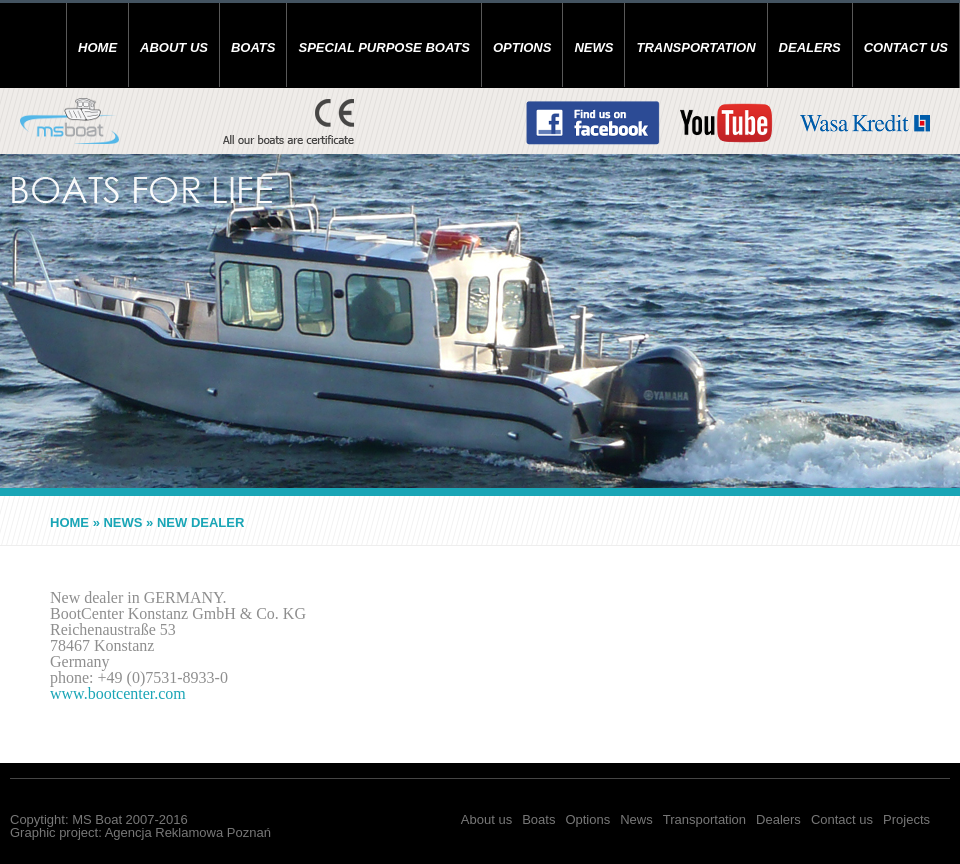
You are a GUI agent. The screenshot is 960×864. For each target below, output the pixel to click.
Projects (906, 819)
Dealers (810, 47)
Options (522, 47)
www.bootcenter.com (118, 693)
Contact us (906, 47)
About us (174, 47)
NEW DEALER (200, 522)
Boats (253, 47)
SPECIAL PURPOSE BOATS (383, 47)
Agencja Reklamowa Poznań (188, 832)
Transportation (695, 47)
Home (97, 47)
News (593, 47)
